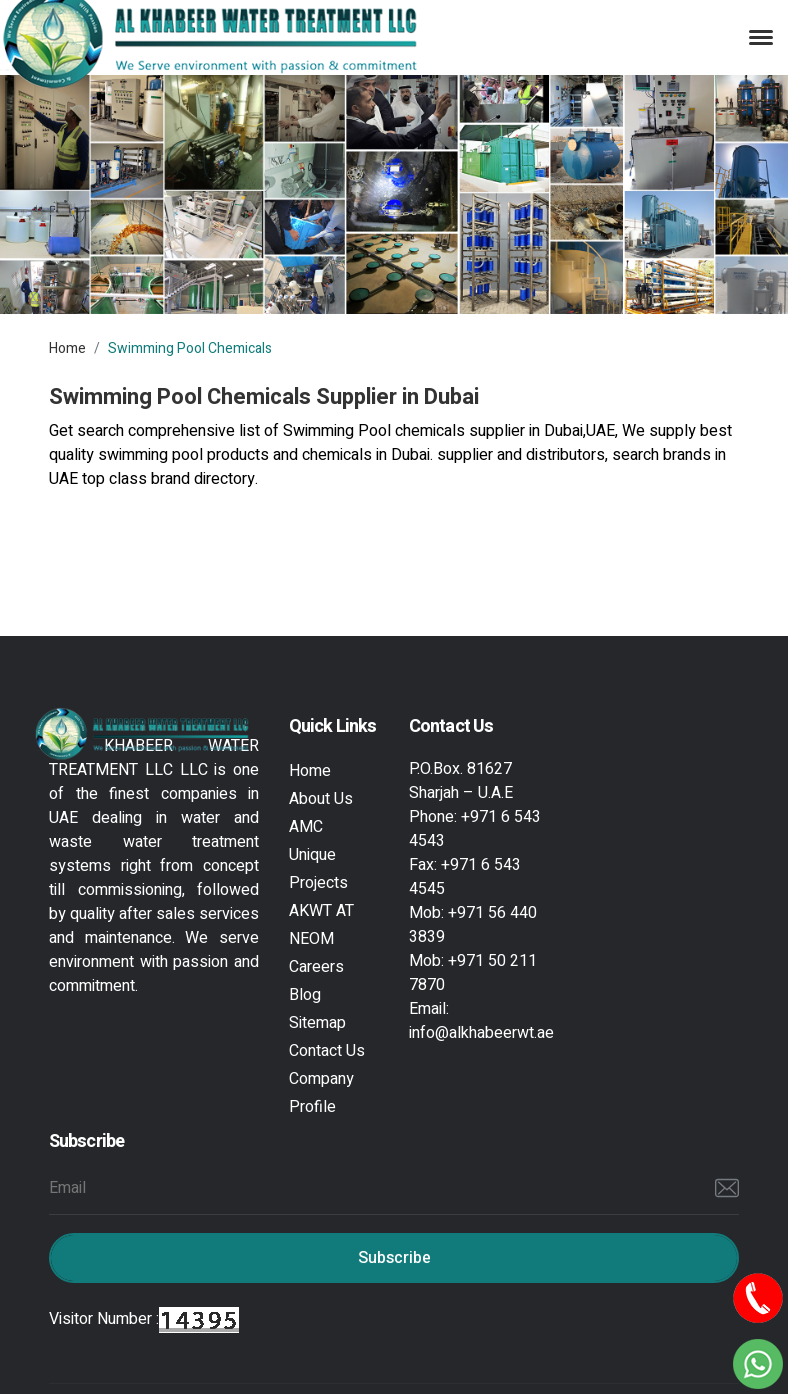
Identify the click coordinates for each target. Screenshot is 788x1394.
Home (67, 348)
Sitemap (317, 1023)
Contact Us (327, 1051)
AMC (306, 827)
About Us (321, 799)
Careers (316, 967)
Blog (305, 995)
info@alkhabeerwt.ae (481, 1033)
